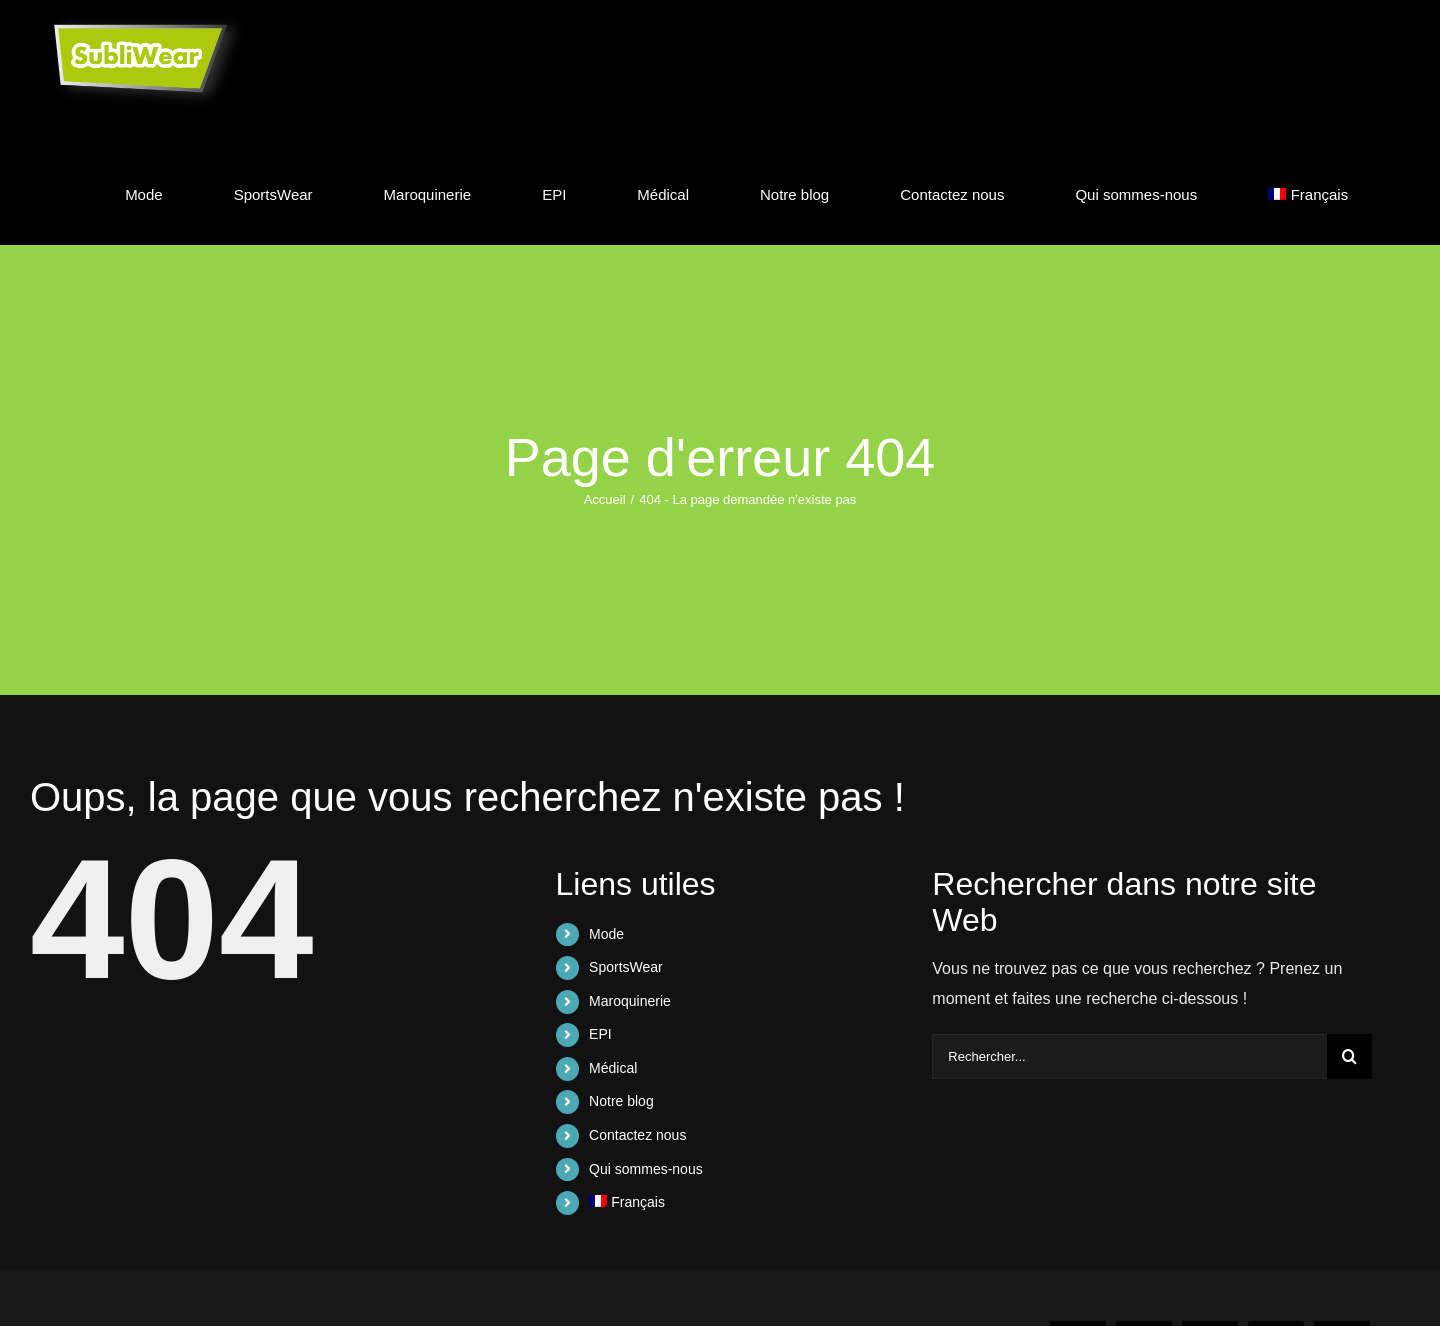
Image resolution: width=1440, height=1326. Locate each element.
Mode (606, 934)
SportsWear (626, 967)
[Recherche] (1349, 1056)
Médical (613, 1068)
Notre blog (621, 1101)
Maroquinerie (630, 1001)
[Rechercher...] (1129, 1056)
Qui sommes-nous (646, 1169)
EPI (600, 1034)
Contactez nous (637, 1135)
